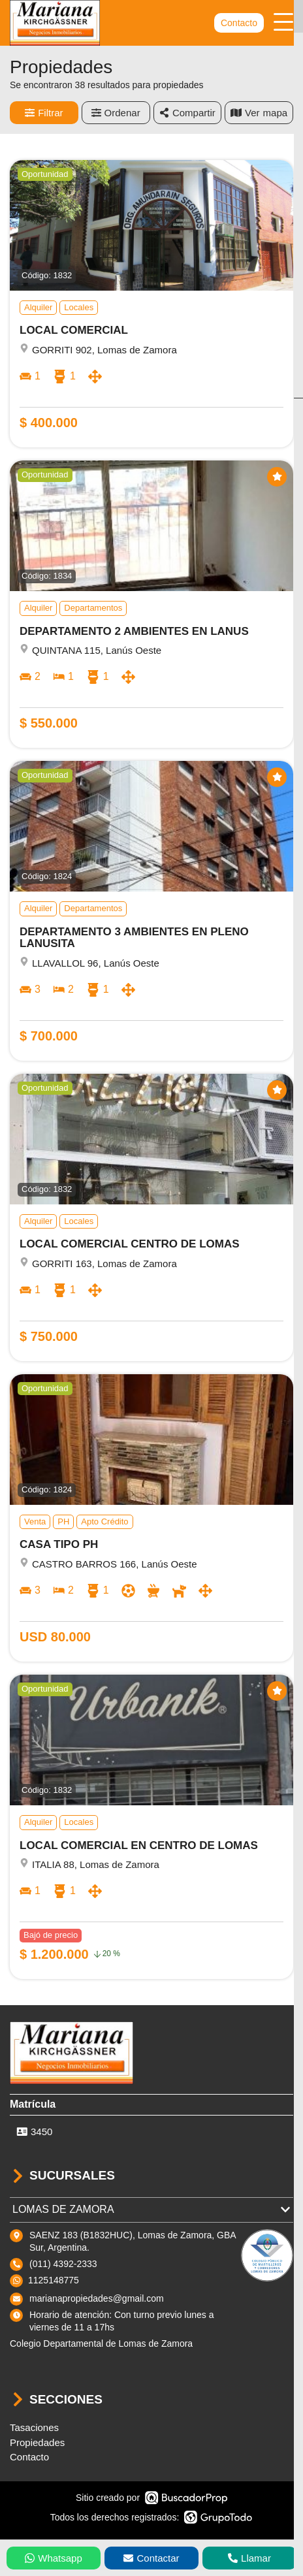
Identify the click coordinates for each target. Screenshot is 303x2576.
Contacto (239, 23)
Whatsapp (53, 2558)
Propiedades (37, 2442)
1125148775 (53, 2280)
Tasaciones (34, 2427)
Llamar (249, 2558)
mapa (259, 112)
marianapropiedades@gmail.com (96, 2298)
